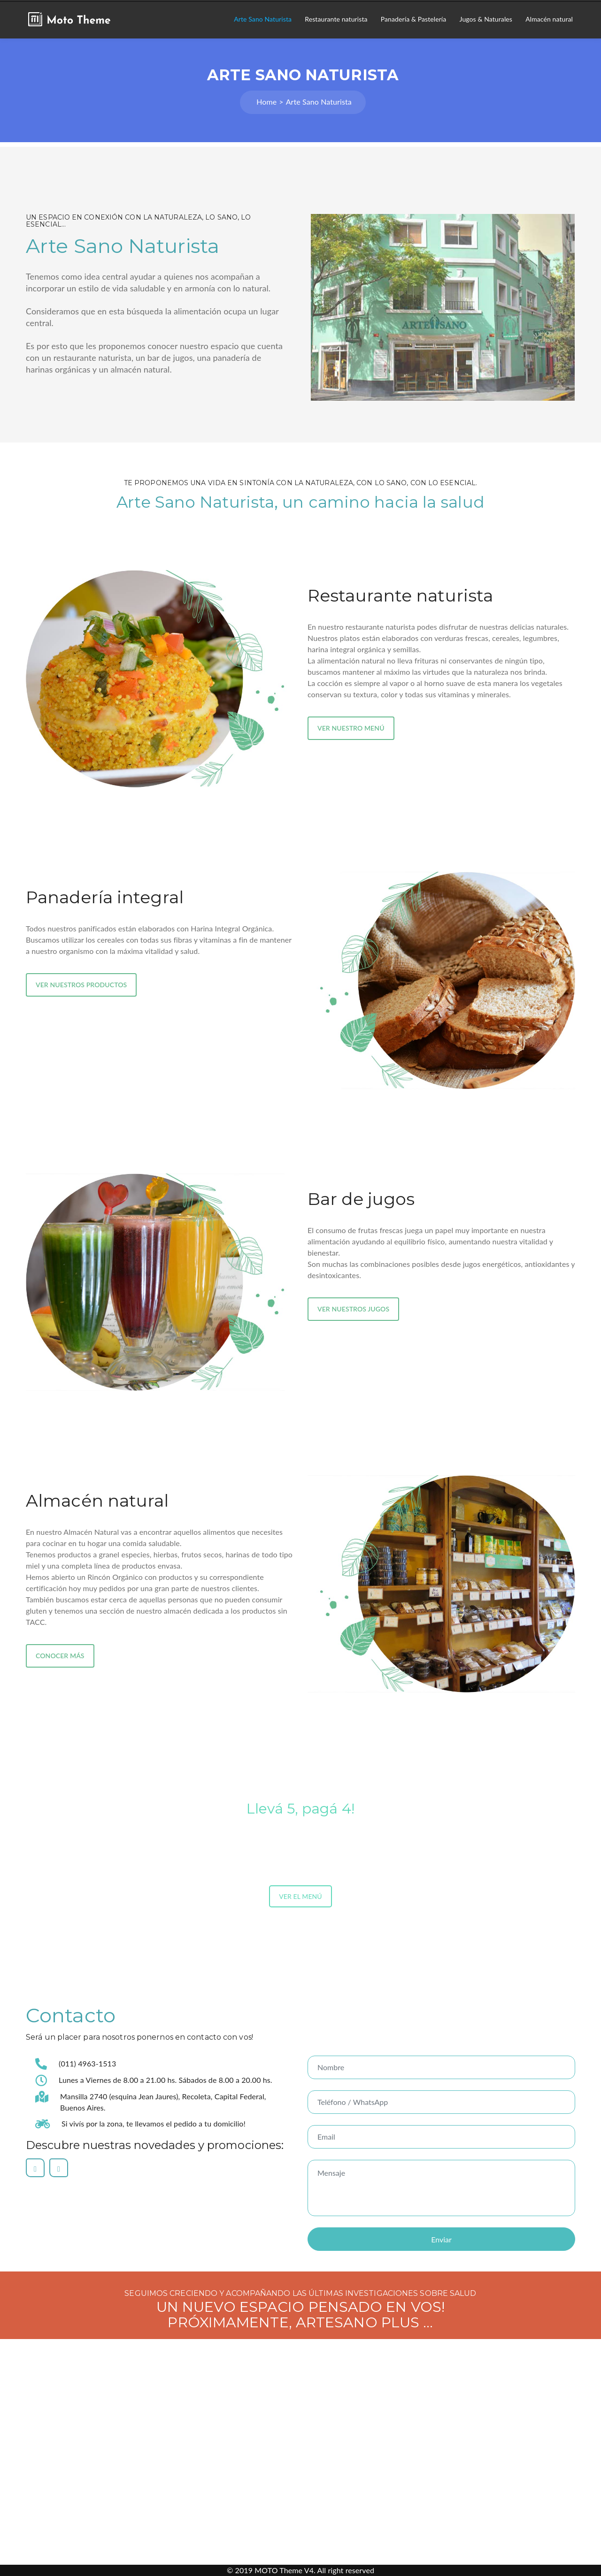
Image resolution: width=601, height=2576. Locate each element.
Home (266, 101)
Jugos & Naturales (486, 19)
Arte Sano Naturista (263, 19)
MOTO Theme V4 (284, 2570)
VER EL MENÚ (300, 1896)
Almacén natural (549, 19)
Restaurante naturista (336, 19)
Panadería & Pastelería (414, 19)
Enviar (441, 2239)
